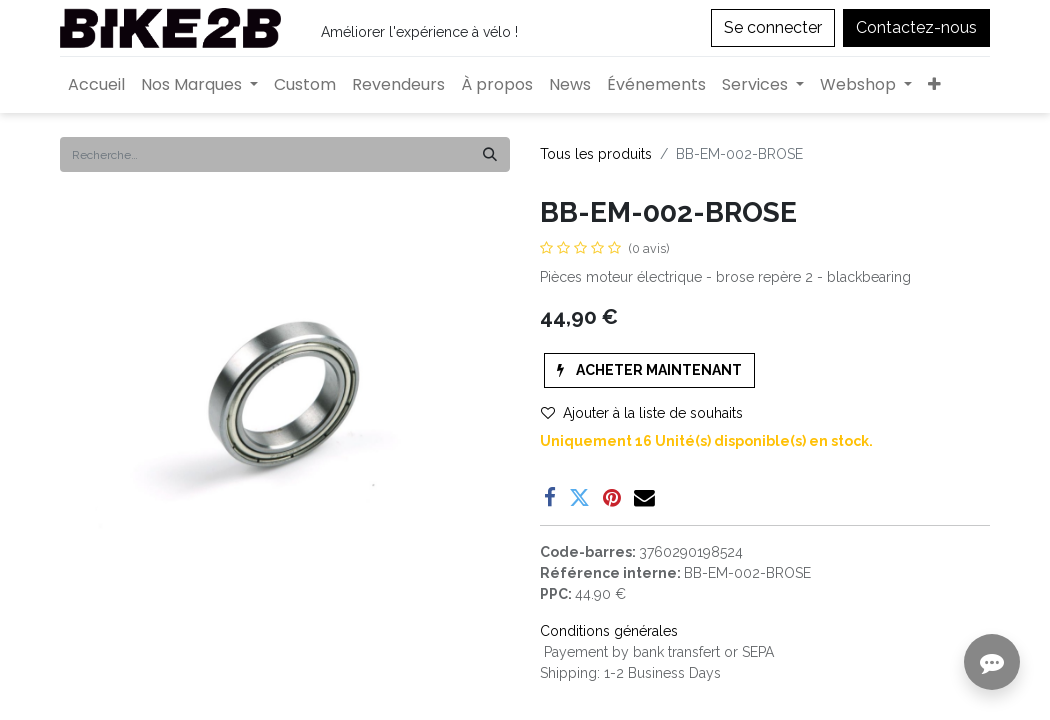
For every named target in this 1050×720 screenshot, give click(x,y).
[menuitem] (96, 85)
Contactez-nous (916, 27)
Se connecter (773, 27)
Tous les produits (596, 154)
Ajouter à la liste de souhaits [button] (642, 413)
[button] (934, 85)
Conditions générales (609, 631)
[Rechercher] (490, 154)
